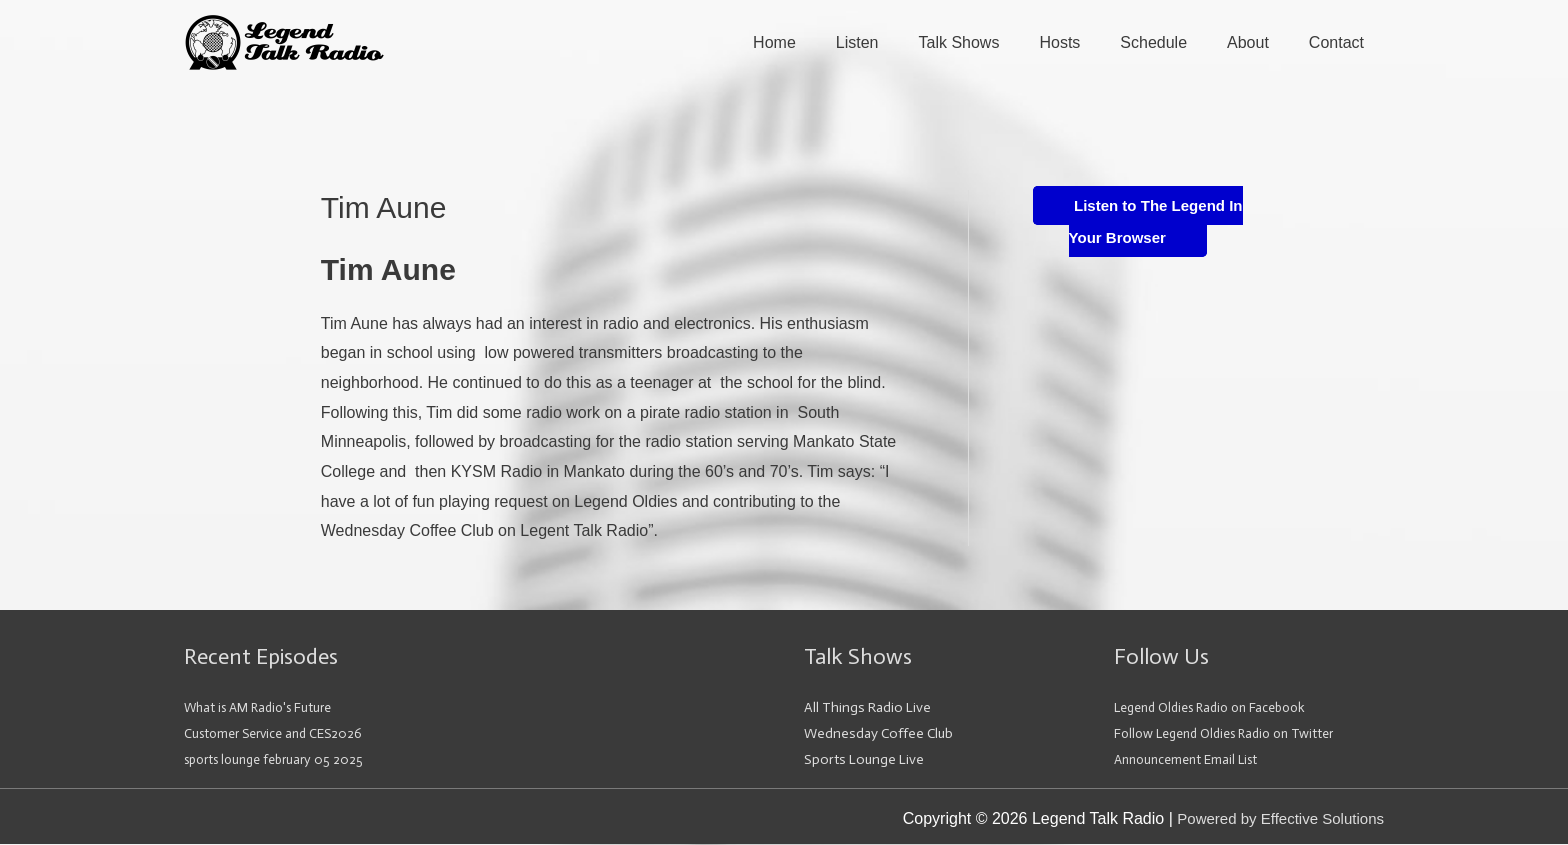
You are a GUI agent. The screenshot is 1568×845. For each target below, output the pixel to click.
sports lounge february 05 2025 (281, 761)
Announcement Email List (1191, 761)
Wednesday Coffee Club (878, 735)
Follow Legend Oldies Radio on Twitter (1234, 735)
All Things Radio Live (867, 709)
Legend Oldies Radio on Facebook (1219, 709)
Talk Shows (959, 43)
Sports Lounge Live (864, 761)
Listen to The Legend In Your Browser (1147, 222)
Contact (1336, 43)
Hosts (1059, 43)
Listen (857, 43)
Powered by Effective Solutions (1274, 820)
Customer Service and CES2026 (279, 735)
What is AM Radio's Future (263, 709)
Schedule (1153, 43)
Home (774, 43)
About (1248, 43)
